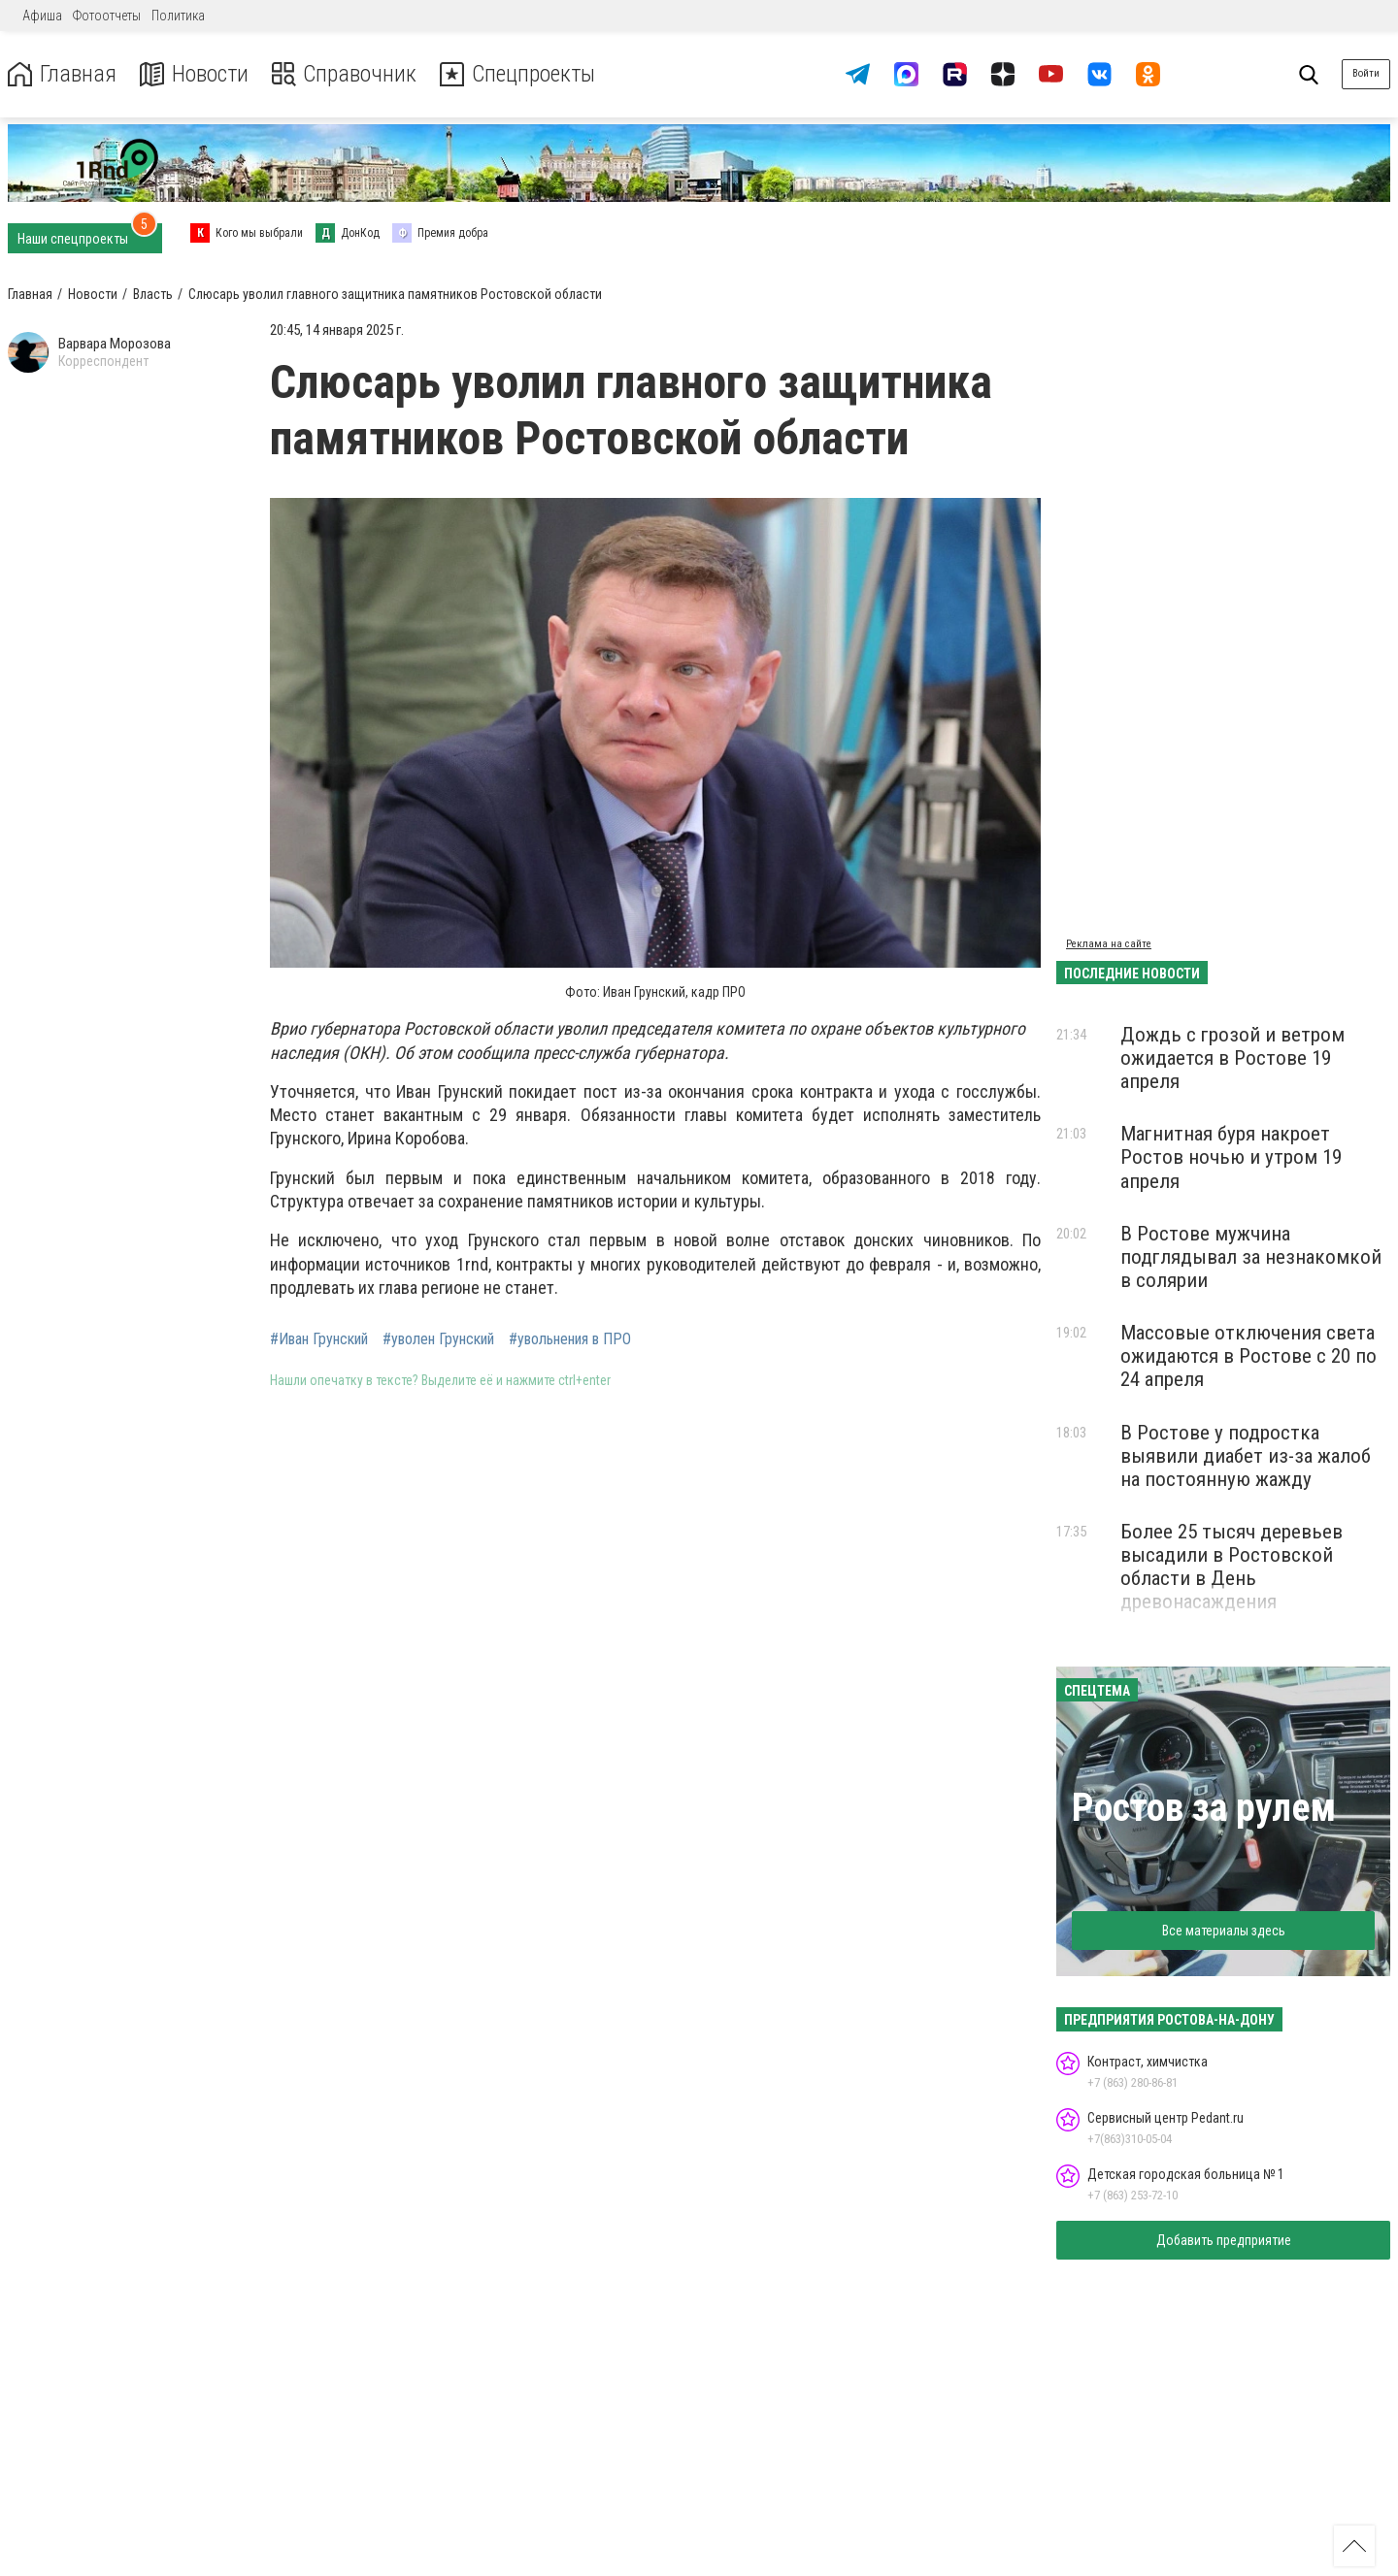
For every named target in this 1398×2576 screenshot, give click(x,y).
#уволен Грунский (438, 1339)
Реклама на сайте (1108, 944)
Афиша (42, 15)
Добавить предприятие (1223, 2240)
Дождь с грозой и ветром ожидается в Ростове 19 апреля (1232, 1058)
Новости (193, 74)
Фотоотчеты (107, 15)
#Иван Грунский (319, 1339)
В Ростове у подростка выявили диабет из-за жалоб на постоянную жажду (1245, 1456)
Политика (178, 15)
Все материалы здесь (1223, 1930)
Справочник (343, 74)
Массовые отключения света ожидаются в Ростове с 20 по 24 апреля (1248, 1356)
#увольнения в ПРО (570, 1339)
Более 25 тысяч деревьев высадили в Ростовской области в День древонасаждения (1231, 1566)
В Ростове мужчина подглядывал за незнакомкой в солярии (1250, 1257)
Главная (61, 74)
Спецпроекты (518, 74)
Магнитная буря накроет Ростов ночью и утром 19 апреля (1231, 1157)
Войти (1366, 73)
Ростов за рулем (1204, 1808)
